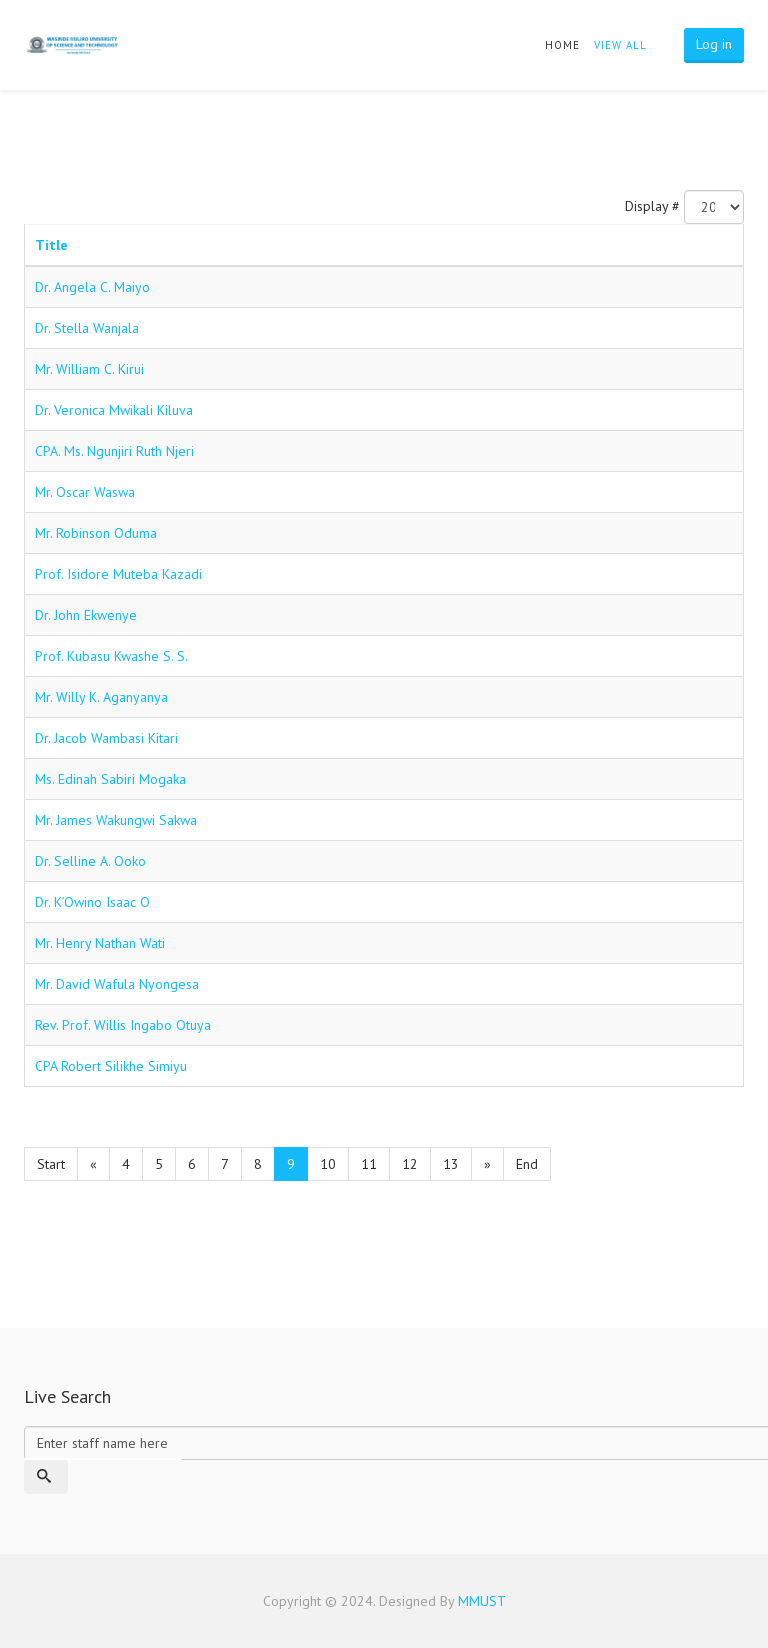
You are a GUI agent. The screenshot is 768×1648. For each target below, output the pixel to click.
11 (369, 1164)
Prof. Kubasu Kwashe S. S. (111, 656)
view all (620, 45)
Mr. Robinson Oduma (96, 533)
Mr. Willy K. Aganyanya (101, 697)
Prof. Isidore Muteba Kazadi (118, 574)
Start (51, 1164)
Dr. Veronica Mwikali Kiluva (114, 410)
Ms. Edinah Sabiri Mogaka (110, 779)
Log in (714, 44)
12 (410, 1164)
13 (451, 1164)
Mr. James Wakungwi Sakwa (116, 820)
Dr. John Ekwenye (86, 615)
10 (328, 1164)
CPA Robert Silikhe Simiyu (111, 1066)
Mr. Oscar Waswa (85, 492)
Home (562, 45)
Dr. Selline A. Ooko (90, 861)
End (527, 1164)
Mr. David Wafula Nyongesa (117, 984)
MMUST (482, 1601)
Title (51, 245)
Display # (652, 206)
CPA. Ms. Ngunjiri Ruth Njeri (114, 451)
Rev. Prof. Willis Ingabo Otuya (123, 1025)
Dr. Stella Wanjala (87, 328)
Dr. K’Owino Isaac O (92, 902)
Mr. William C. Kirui (89, 369)
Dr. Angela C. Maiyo (92, 287)
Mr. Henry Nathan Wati (100, 943)
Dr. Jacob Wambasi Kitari (106, 738)
